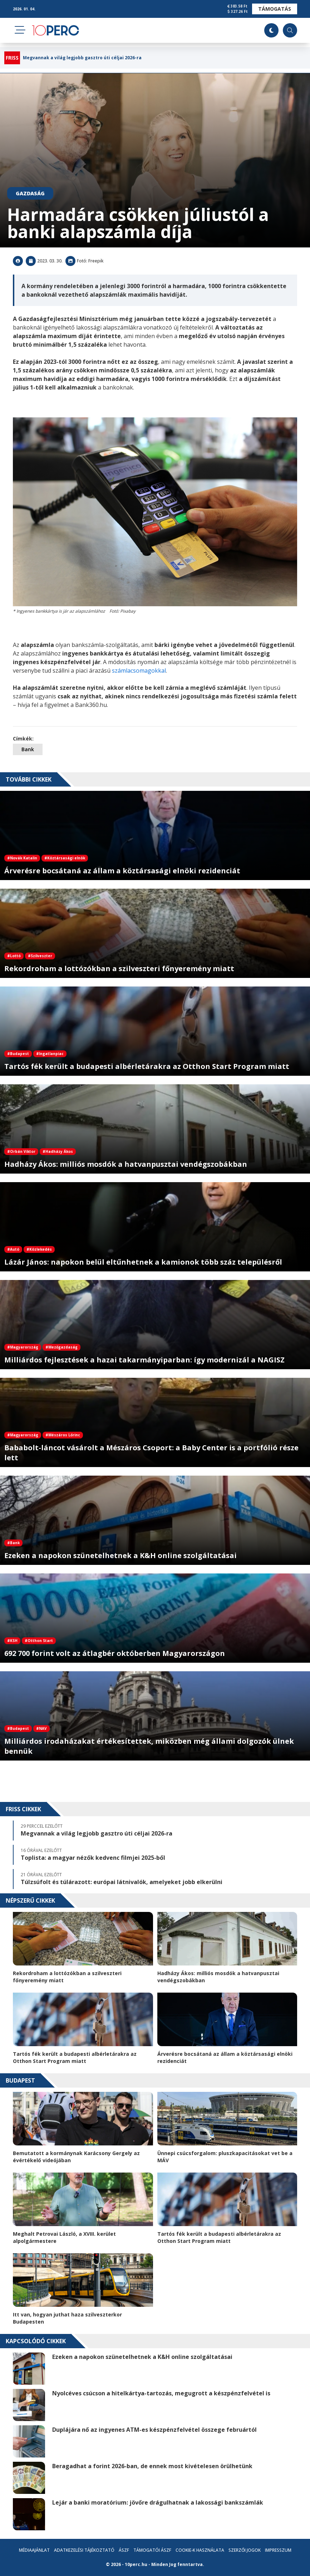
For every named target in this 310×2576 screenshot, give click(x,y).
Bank (27, 749)
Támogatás (274, 8)
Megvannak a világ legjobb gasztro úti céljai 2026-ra (82, 58)
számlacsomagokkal (139, 670)
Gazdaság (30, 193)
